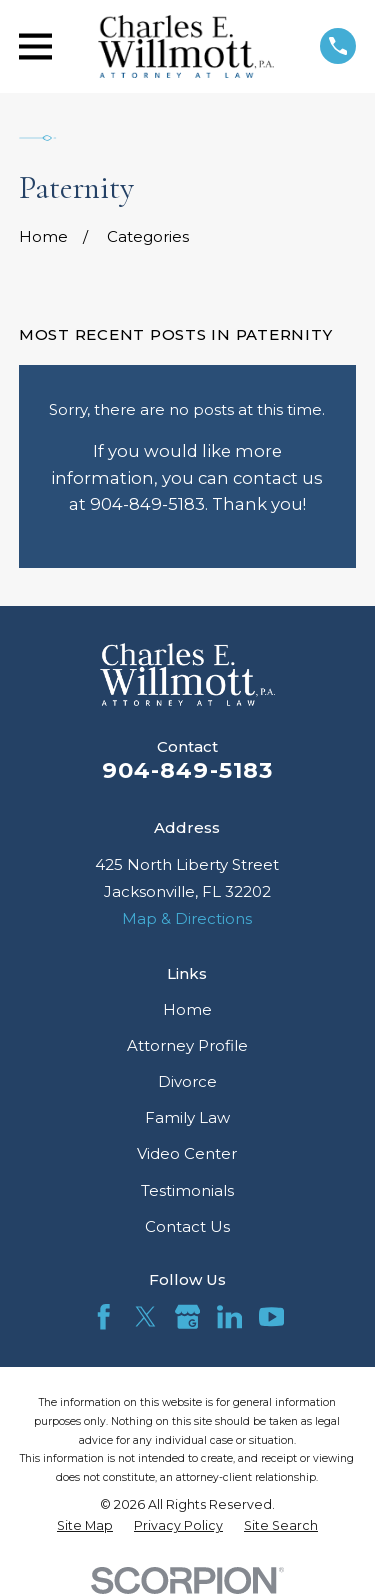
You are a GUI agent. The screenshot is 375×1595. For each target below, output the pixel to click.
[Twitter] (146, 1317)
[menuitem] (85, 1526)
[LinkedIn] (230, 1317)
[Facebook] (104, 1317)
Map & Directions (187, 918)
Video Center (187, 1153)
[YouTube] (272, 1317)
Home (187, 1009)
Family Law (187, 1117)
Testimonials (187, 1190)
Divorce (187, 1081)
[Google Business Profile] (188, 1317)
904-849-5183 (188, 770)
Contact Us (187, 1226)
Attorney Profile (187, 1045)
